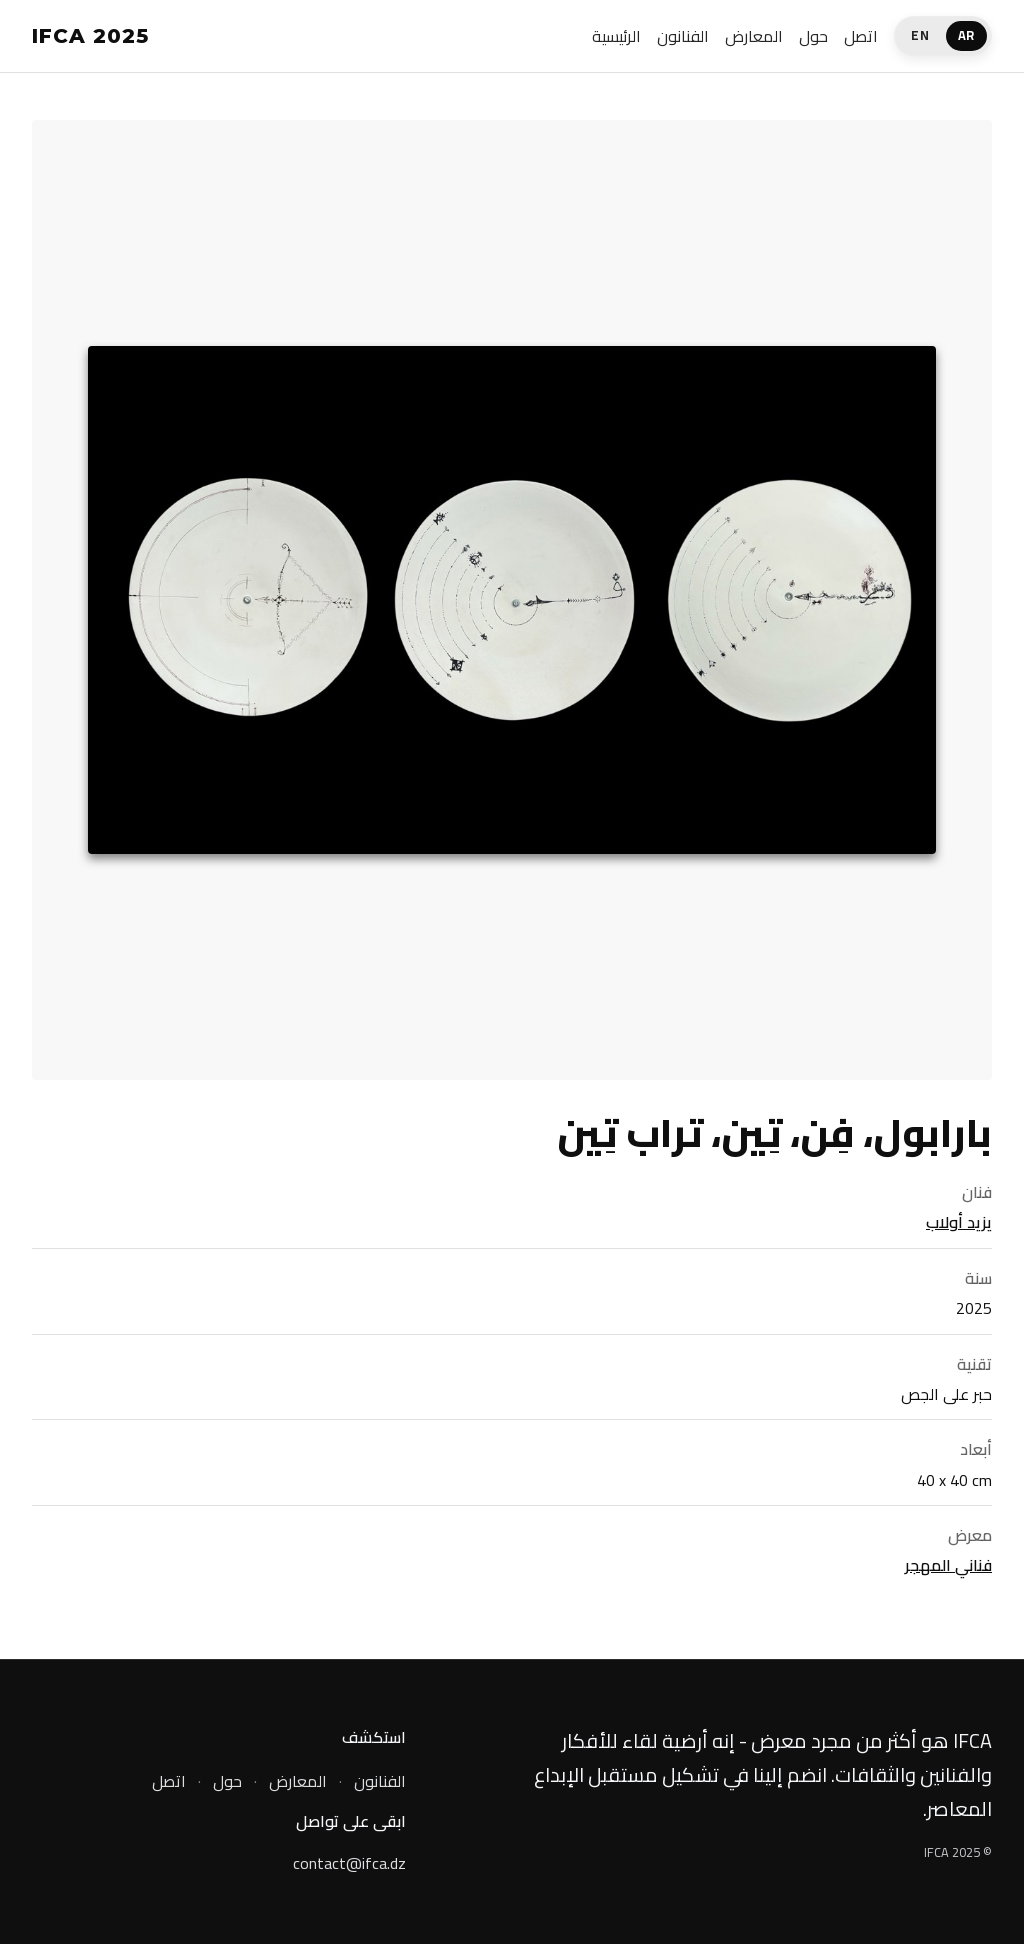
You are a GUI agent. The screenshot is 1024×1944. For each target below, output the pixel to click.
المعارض (754, 36)
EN (920, 35)
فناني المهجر (948, 1565)
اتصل (861, 36)
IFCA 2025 (90, 36)
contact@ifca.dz (349, 1864)
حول (813, 36)
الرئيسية (616, 36)
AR (966, 35)
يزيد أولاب (959, 1222)
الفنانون (683, 36)
